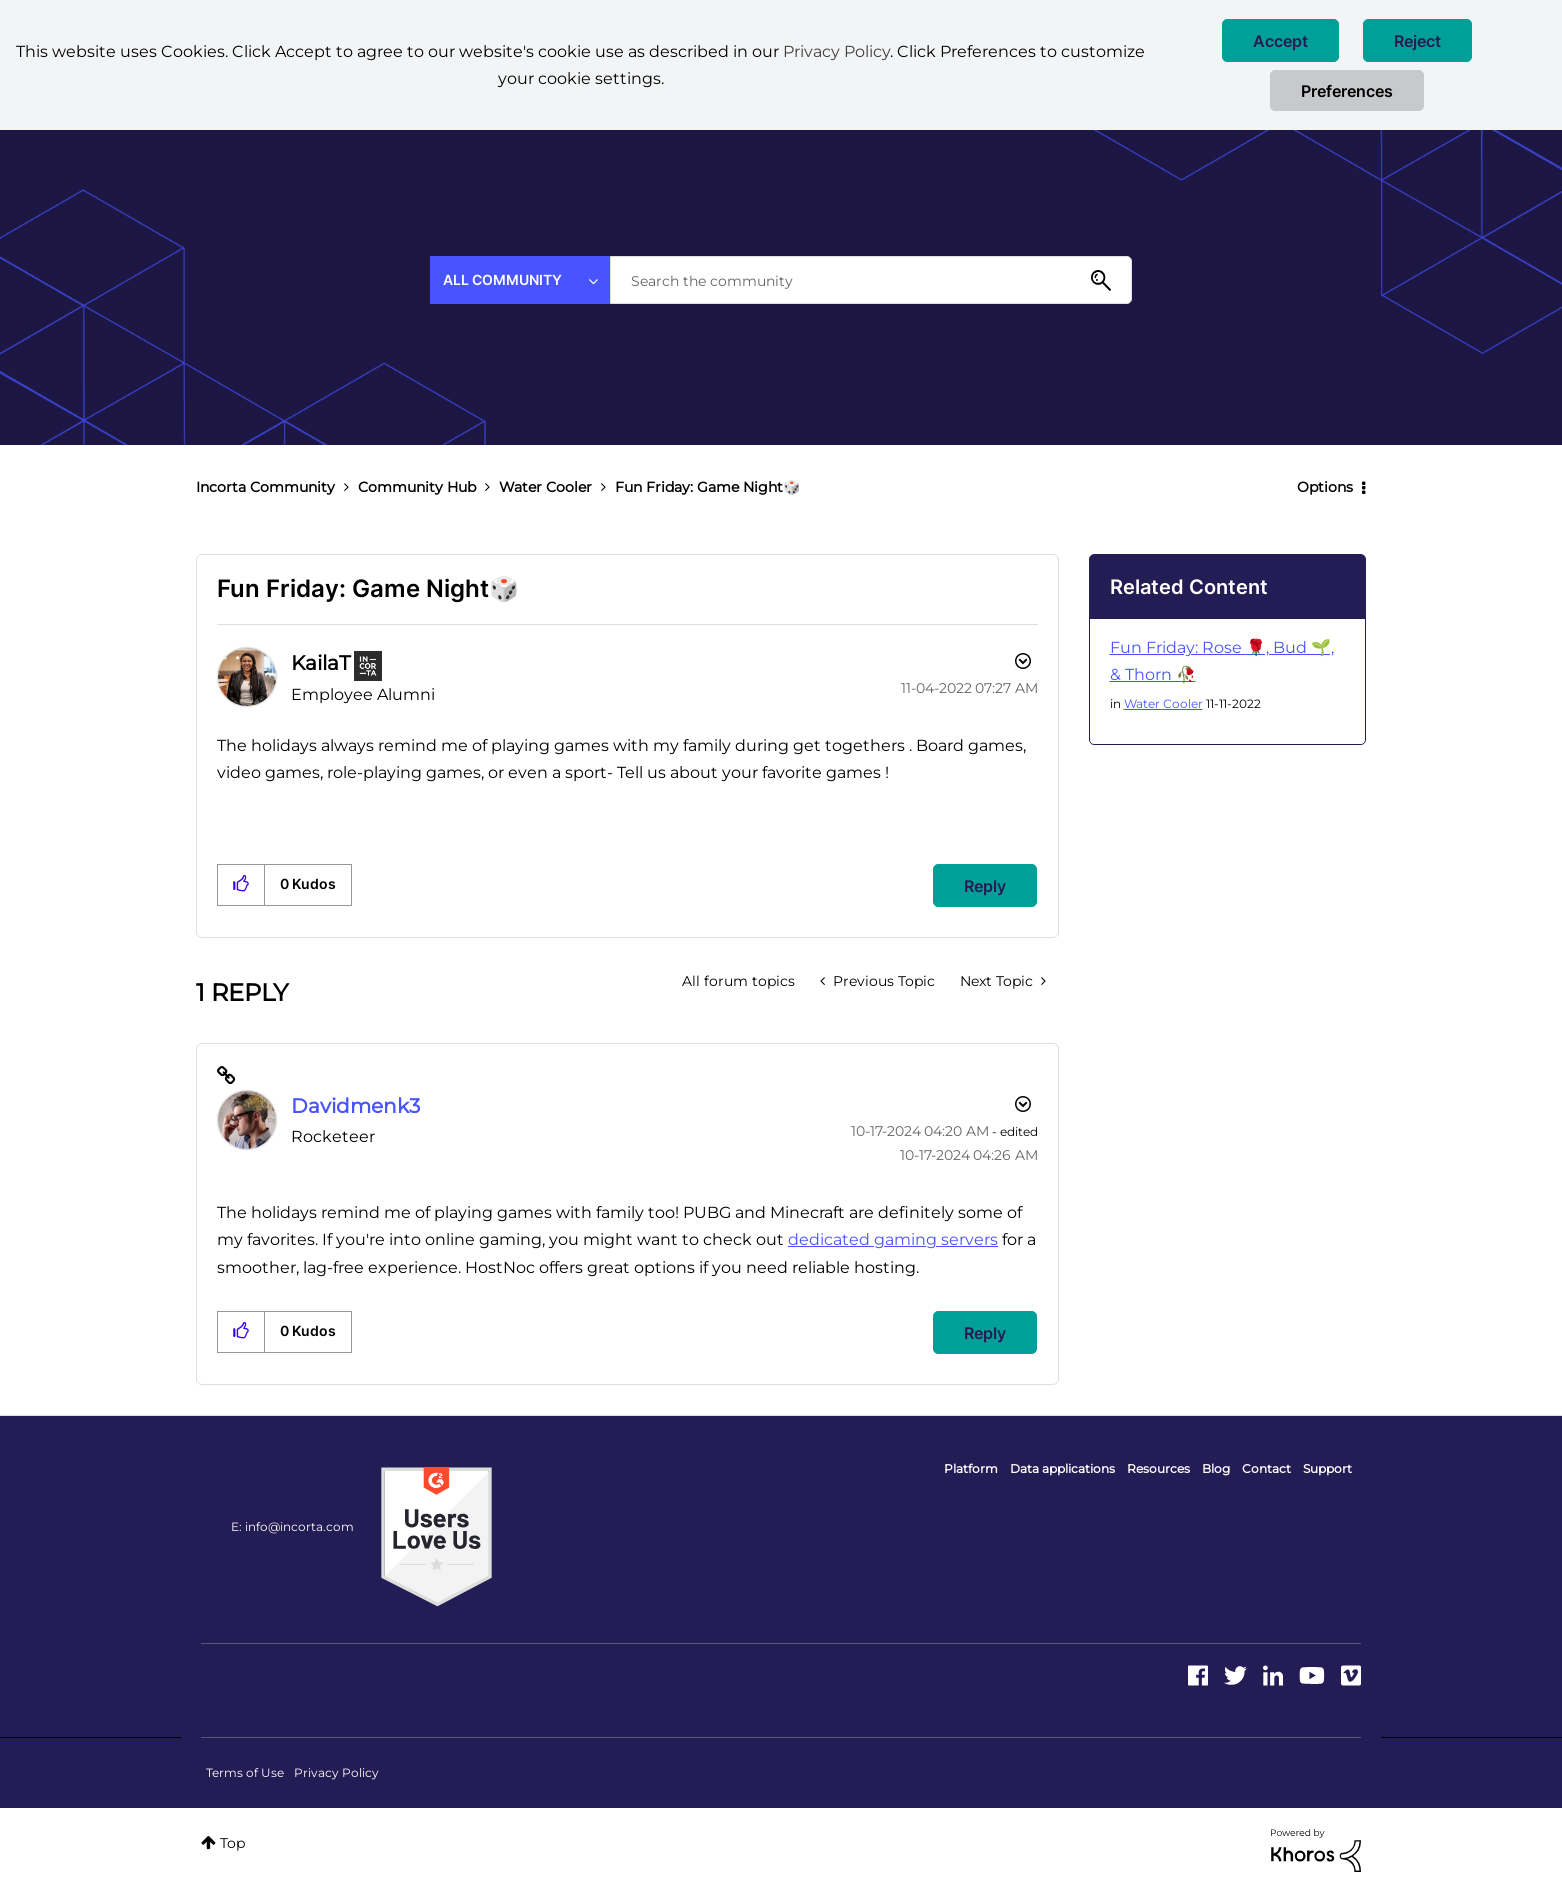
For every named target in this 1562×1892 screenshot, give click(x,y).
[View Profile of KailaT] (320, 663)
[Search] (871, 280)
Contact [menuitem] (1266, 1468)
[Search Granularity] (520, 280)
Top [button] (232, 1843)
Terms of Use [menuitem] (245, 1772)
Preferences (1347, 91)
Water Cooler (545, 487)
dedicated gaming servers (893, 1239)
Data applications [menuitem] (1062, 1468)
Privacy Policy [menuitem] (336, 1772)
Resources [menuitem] (1158, 1468)
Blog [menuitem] (1216, 1468)
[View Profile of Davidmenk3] (355, 1106)
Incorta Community (265, 487)
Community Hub (417, 487)
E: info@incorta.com (292, 1526)
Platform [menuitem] (971, 1468)
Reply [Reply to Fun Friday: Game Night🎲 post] (985, 886)
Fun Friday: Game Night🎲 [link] (707, 487)
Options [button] (1325, 487)
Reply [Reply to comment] (985, 1333)
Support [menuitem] (1327, 1468)
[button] (1280, 40)
